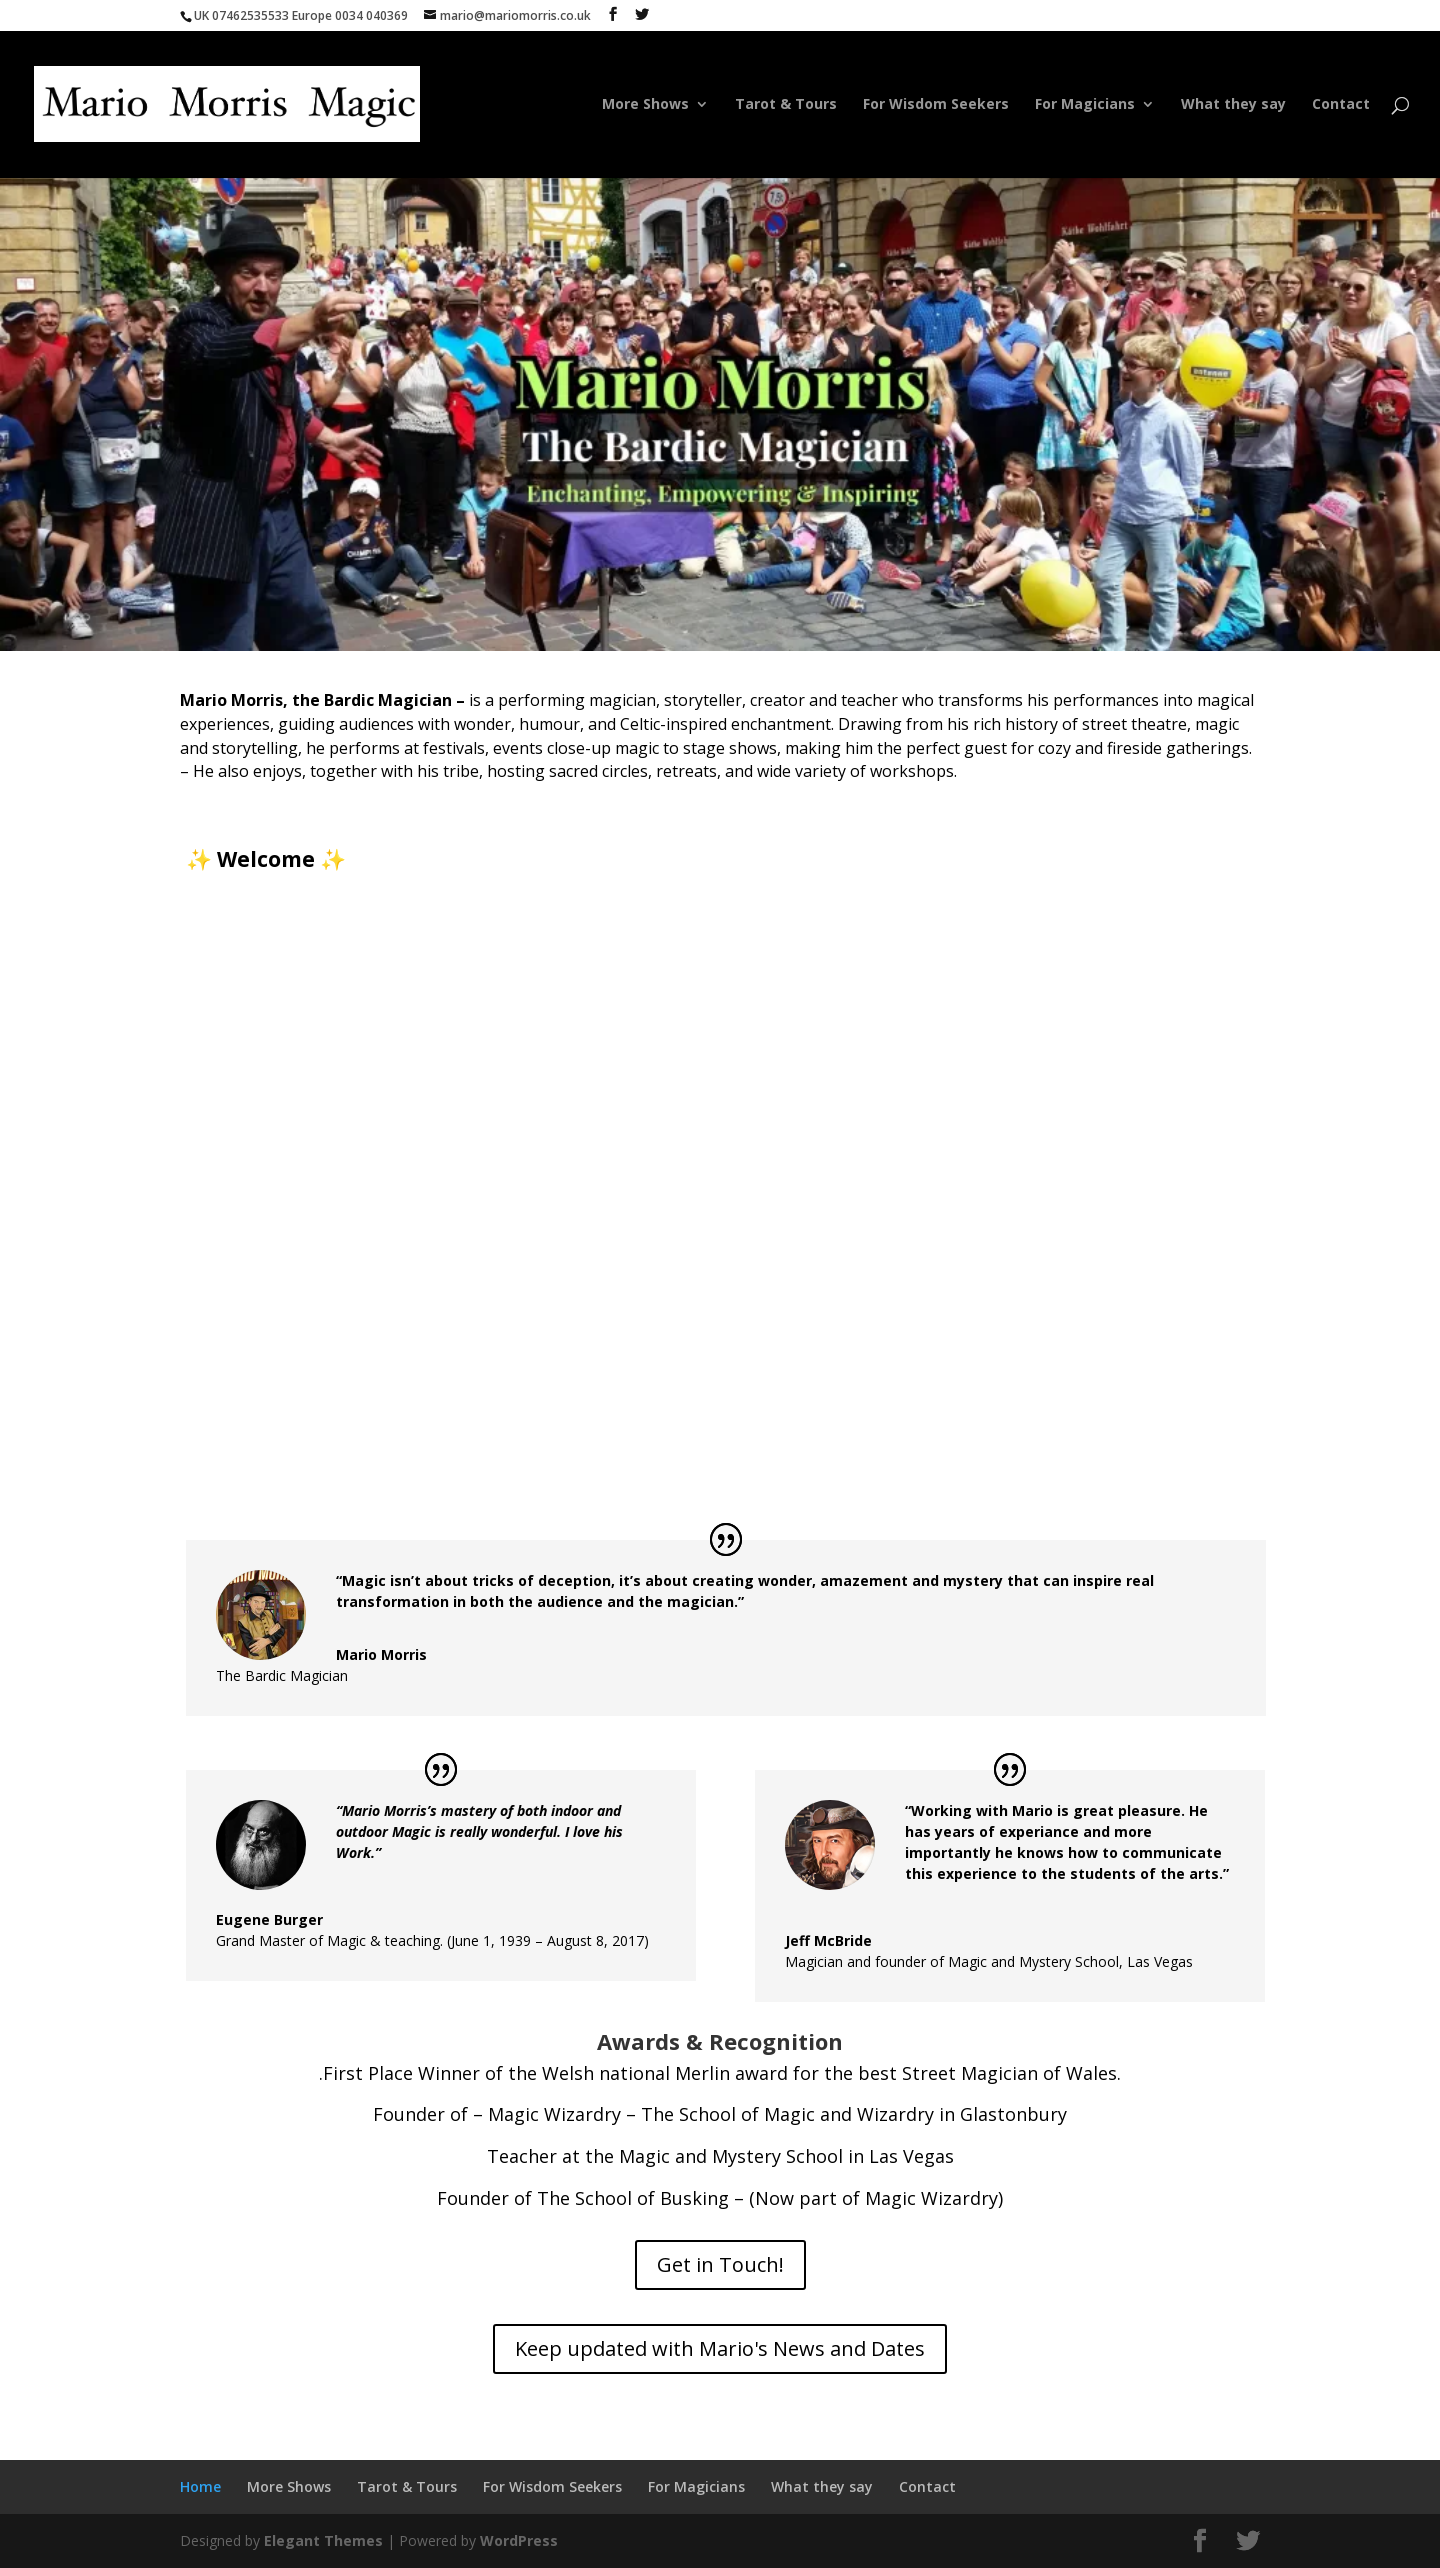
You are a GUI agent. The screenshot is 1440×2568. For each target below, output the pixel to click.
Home (555, 105)
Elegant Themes (323, 2540)
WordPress (519, 2540)
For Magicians (1085, 105)
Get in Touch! (720, 2264)
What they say (1233, 105)
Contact (1341, 105)
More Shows (645, 105)
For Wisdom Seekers (936, 105)
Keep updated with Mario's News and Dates (720, 2348)
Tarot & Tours (786, 105)
